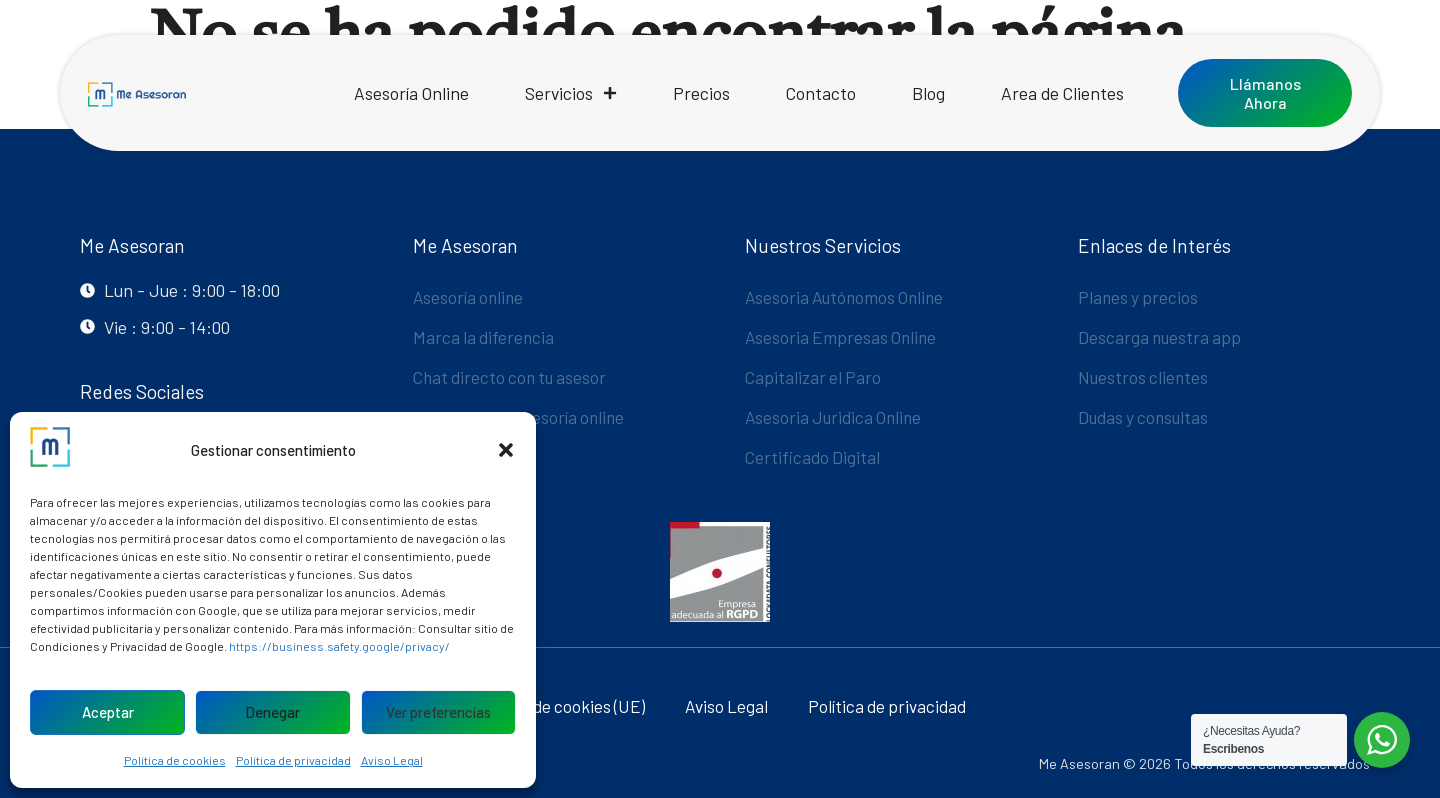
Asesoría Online (411, 93)
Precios (701, 93)
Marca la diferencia (485, 337)
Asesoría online (470, 297)
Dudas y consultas (1145, 417)
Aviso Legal (392, 760)
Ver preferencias (438, 712)
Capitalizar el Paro (814, 377)
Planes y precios (1139, 297)
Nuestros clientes (1144, 377)
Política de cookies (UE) (558, 706)
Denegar (272, 712)
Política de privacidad (293, 760)
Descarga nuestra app (1161, 337)
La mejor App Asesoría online (522, 417)
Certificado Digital (813, 457)
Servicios (571, 93)
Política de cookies (175, 760)
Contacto (821, 93)
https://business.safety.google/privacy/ (339, 646)
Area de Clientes (1062, 93)
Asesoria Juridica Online (836, 417)
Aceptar (108, 712)
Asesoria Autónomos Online (848, 297)
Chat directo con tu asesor (513, 377)
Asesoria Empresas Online (843, 337)
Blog (928, 93)
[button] (506, 450)
